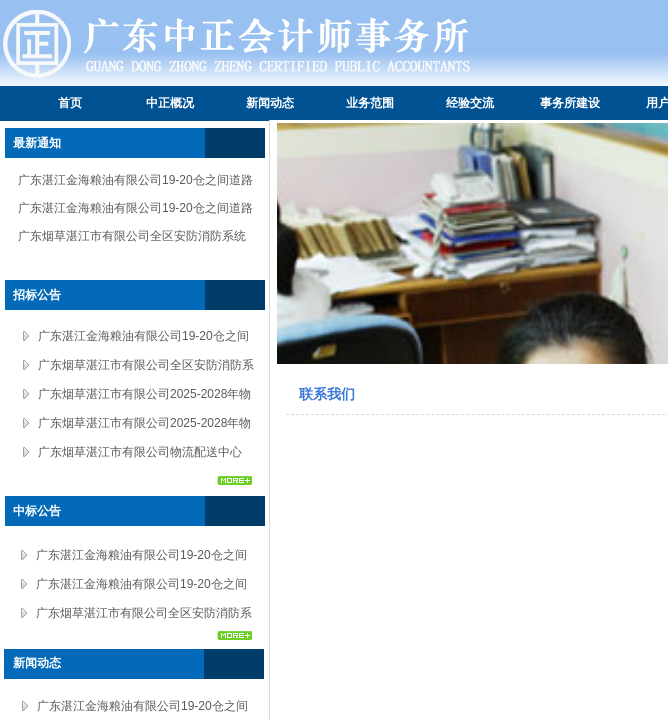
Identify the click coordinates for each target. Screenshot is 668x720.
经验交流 (470, 103)
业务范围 (370, 103)
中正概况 (170, 103)
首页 (70, 103)
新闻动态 (270, 103)
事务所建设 (570, 103)
